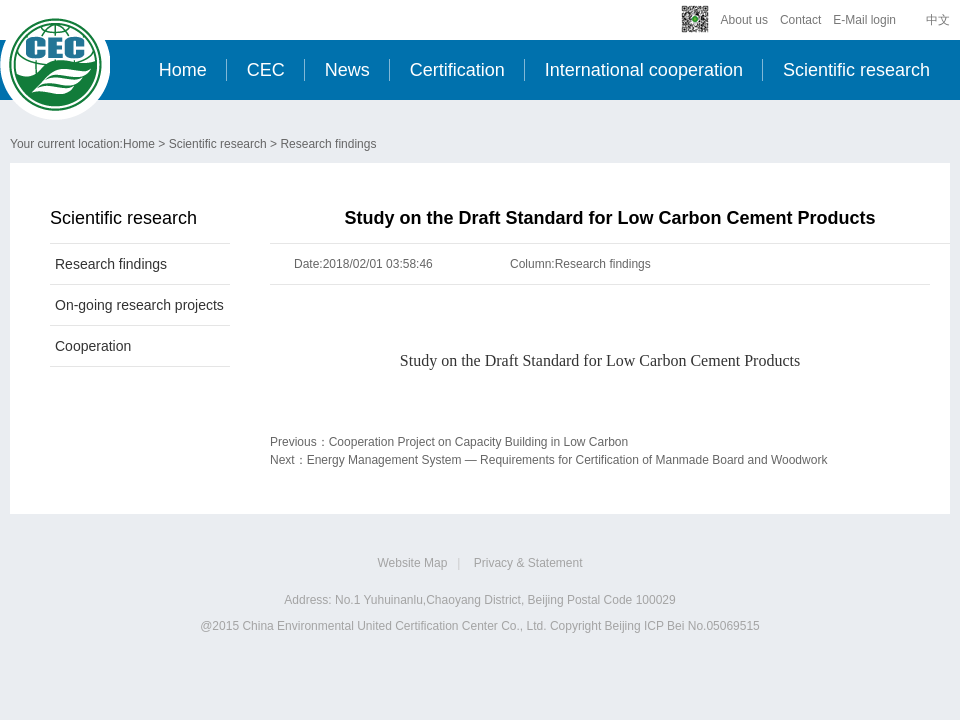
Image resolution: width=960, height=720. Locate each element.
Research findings (328, 144)
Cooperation (93, 346)
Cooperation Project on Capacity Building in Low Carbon (479, 442)
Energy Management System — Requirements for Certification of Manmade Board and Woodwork (567, 460)
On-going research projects (139, 305)
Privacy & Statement (528, 563)
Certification (457, 70)
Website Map (413, 563)
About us (744, 20)
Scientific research (856, 70)
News (347, 70)
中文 (938, 20)
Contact (800, 20)
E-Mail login (864, 20)
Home (183, 70)
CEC (266, 70)
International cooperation (644, 70)
